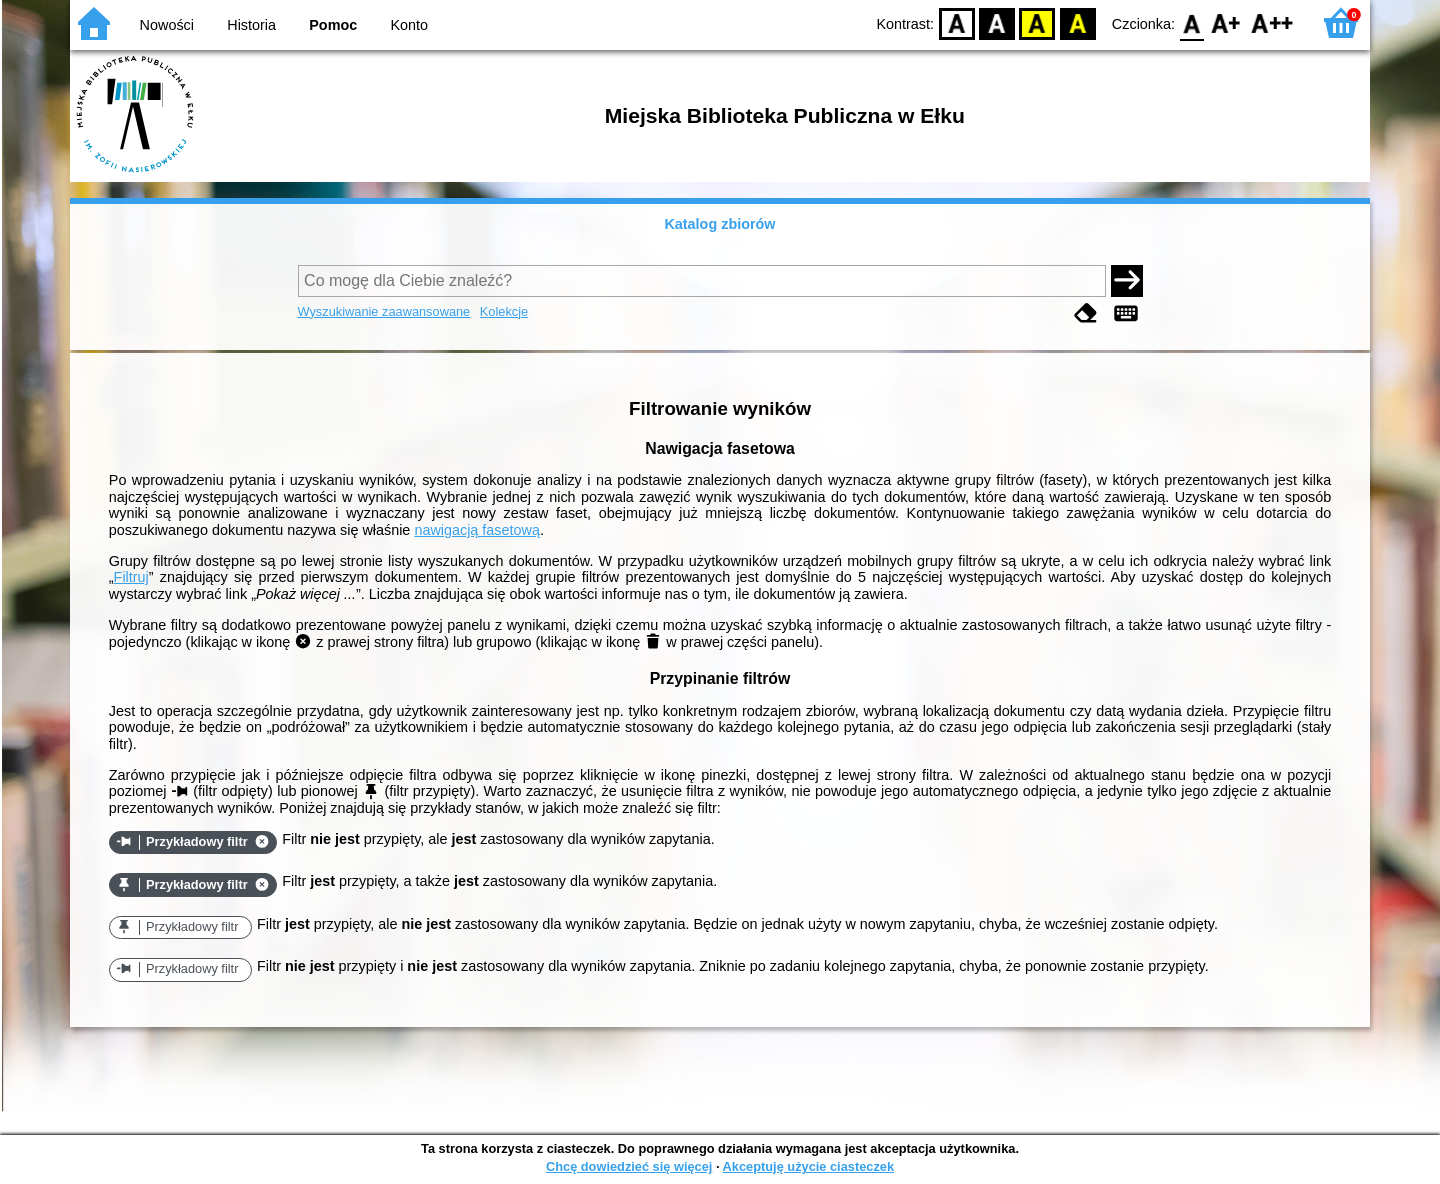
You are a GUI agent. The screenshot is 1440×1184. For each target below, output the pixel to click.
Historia (251, 25)
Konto (410, 25)
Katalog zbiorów (719, 224)
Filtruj (131, 577)
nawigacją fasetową (477, 530)
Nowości (167, 25)
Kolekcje (504, 311)
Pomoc (333, 25)
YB (1037, 22)
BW (997, 22)
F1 (1226, 22)
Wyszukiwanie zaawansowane (384, 311)
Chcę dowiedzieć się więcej (629, 1166)
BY (1077, 22)
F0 (1191, 22)
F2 (1272, 22)
